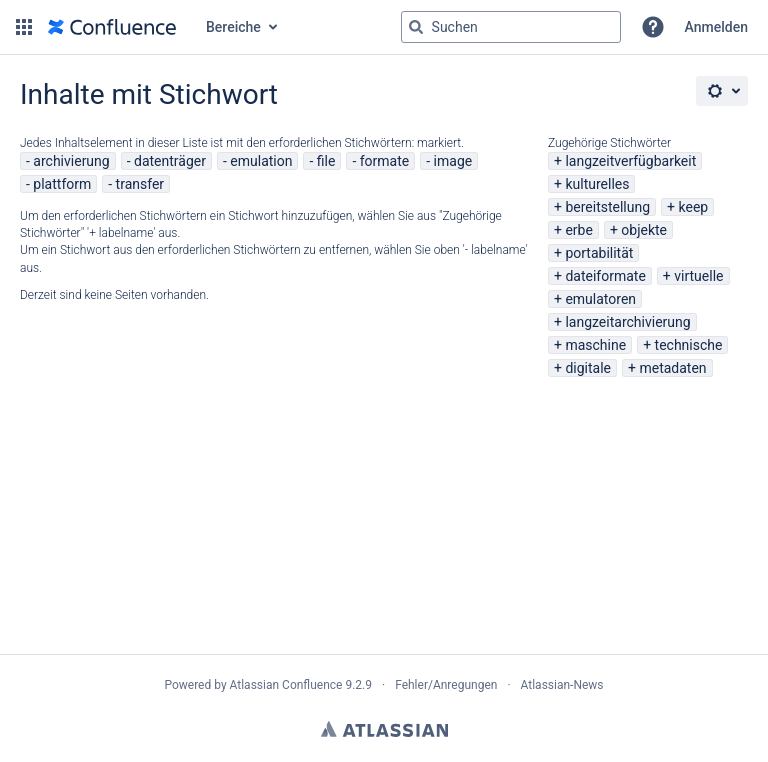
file (326, 161)
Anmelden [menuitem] (716, 27)
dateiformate (605, 276)
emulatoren (600, 299)
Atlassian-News (562, 685)
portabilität (599, 253)
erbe (578, 230)
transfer (140, 184)
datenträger (170, 161)
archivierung (71, 161)
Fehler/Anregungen (446, 685)
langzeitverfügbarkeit (630, 161)
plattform (62, 184)
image (453, 161)
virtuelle (698, 276)
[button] (24, 27)
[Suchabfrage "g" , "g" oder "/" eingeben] (511, 27)
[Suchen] (416, 27)
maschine (595, 345)
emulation (261, 161)
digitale (588, 368)
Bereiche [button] (233, 27)
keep (694, 207)
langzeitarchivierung (627, 322)
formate (385, 161)
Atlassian (384, 729)
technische (689, 345)
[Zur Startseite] (112, 27)
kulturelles (597, 184)
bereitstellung (607, 207)
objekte (644, 230)
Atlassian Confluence (286, 685)
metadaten (672, 368)
